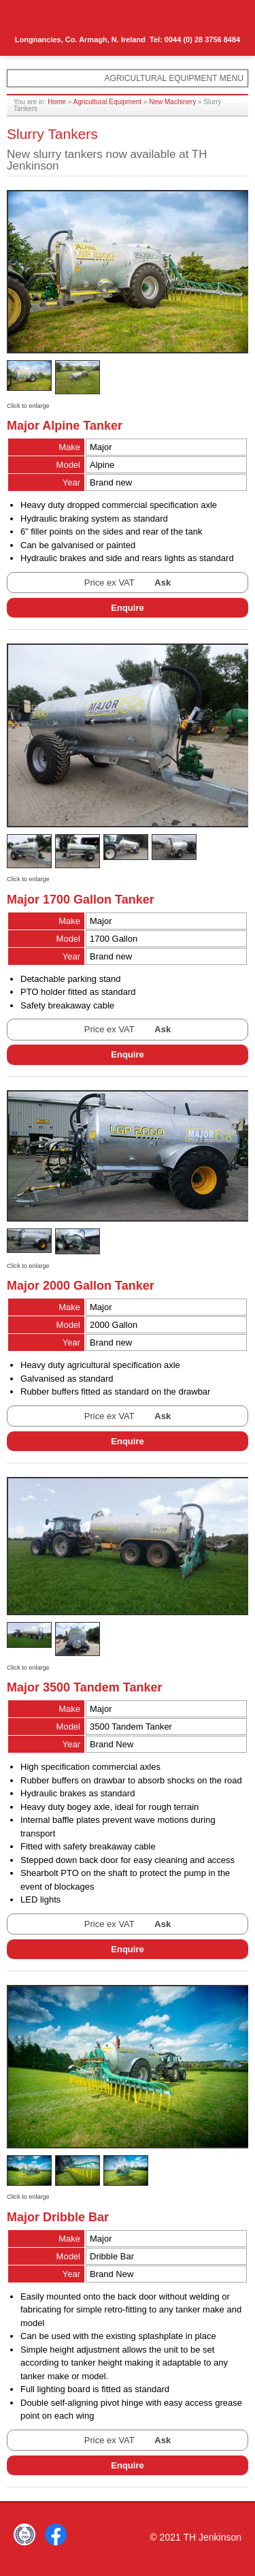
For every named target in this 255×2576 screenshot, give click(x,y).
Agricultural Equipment (107, 102)
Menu (225, 18)
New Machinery (172, 102)
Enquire (127, 608)
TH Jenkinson (68, 20)
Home (57, 102)
